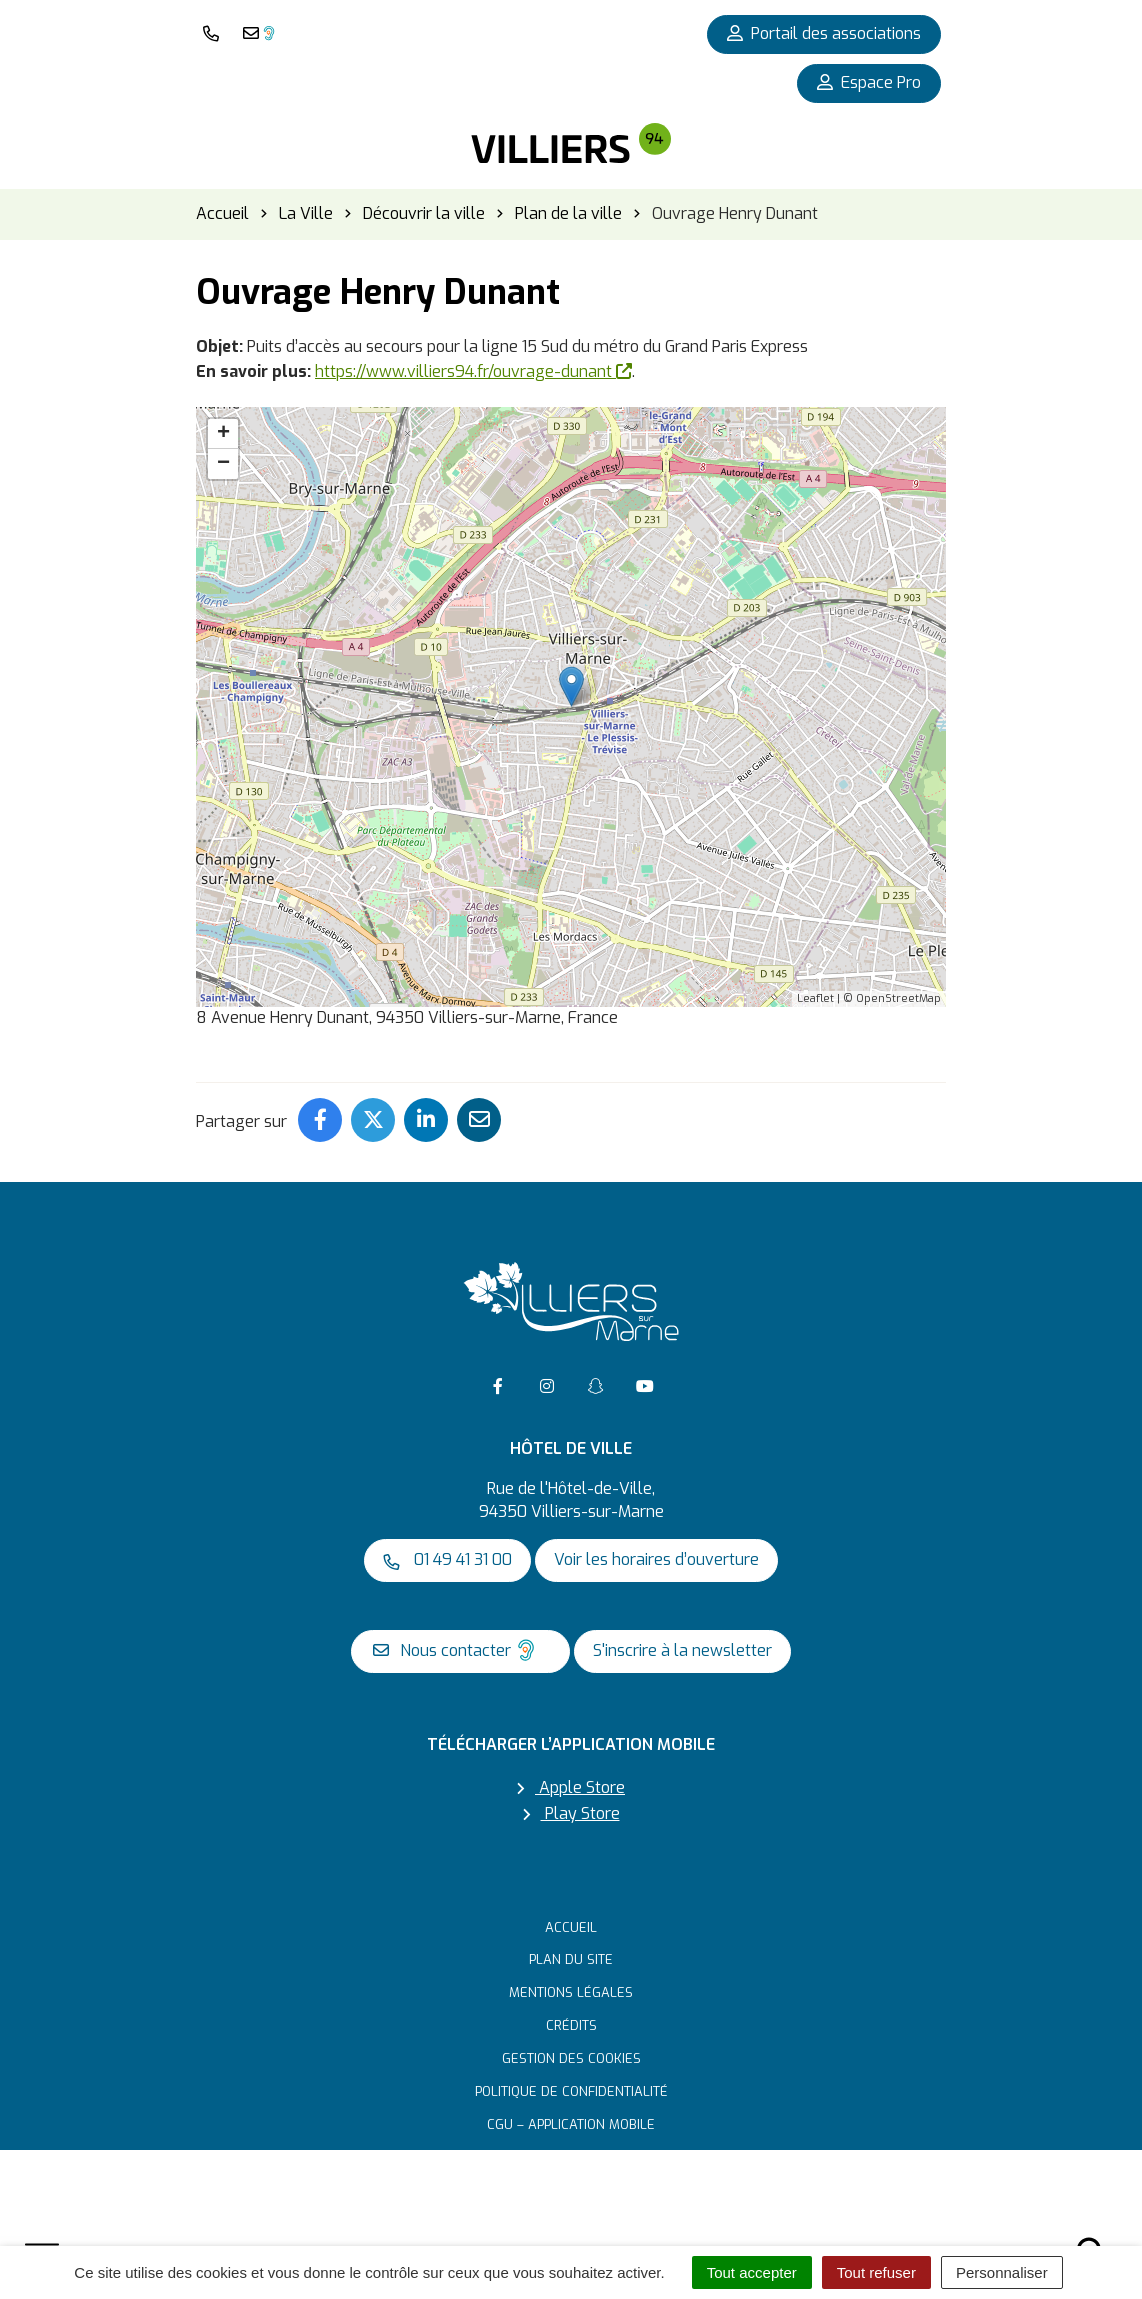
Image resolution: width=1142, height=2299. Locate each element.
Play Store (571, 1813)
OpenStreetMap (898, 998)
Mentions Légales (571, 1992)
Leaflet (815, 998)
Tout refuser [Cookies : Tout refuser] (876, 2272)
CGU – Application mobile (571, 2124)
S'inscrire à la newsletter (682, 1650)
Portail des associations (824, 33)
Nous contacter (455, 1650)
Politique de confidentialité (571, 2091)
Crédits (571, 2025)
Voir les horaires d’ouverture (656, 1559)
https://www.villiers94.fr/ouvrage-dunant (473, 371)
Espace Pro (869, 82)
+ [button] (223, 434)
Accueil (571, 1927)
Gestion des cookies (571, 2058)
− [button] (223, 464)
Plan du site (571, 1959)
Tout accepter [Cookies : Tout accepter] (752, 2272)
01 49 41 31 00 (447, 1559)
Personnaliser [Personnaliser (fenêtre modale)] (1002, 2272)
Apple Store (571, 1787)
